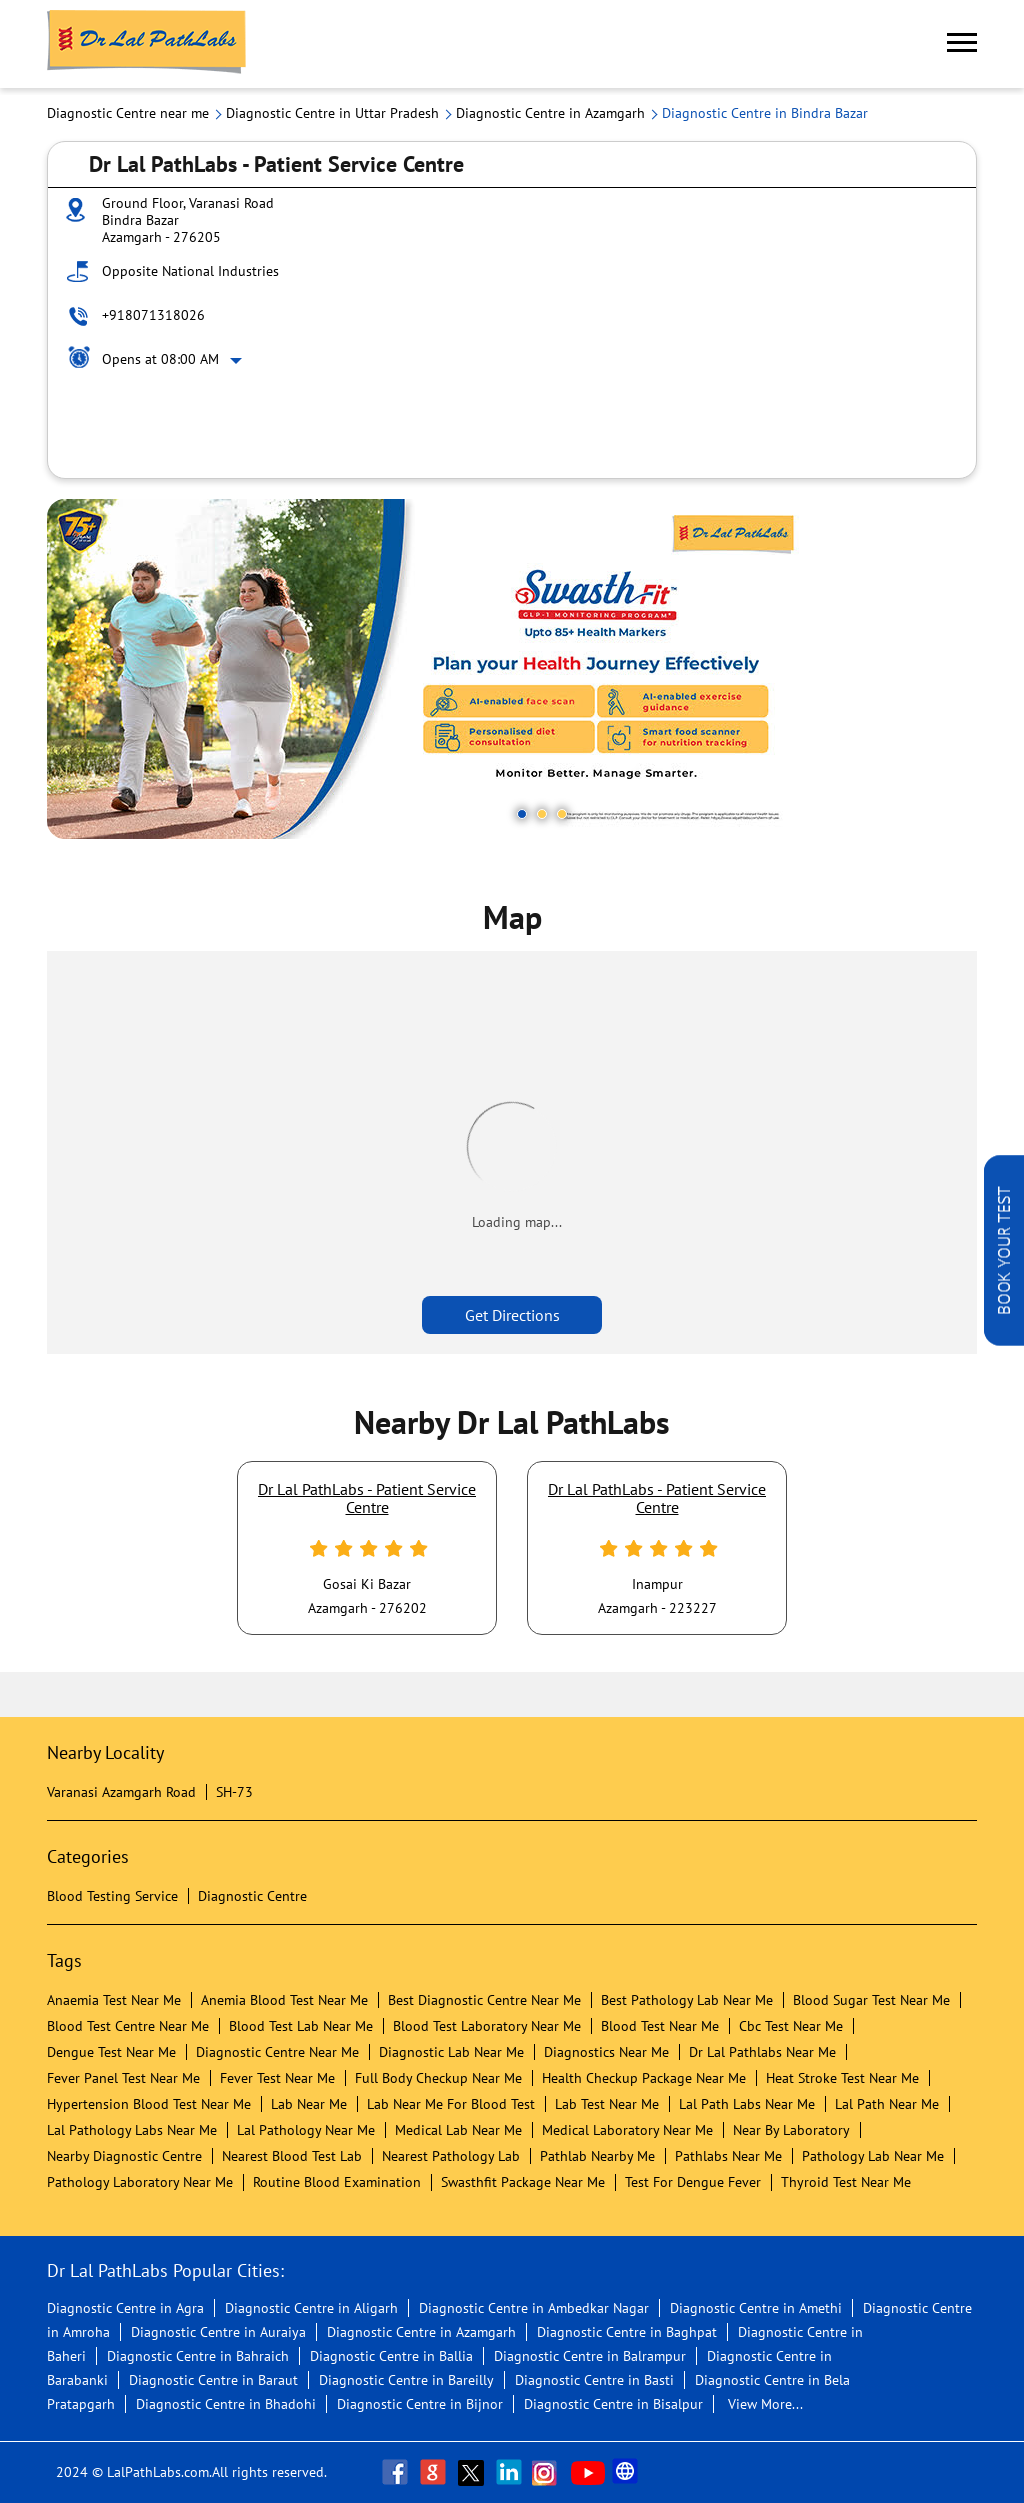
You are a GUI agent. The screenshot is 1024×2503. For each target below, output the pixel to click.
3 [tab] (562, 814)
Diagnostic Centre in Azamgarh (421, 2332)
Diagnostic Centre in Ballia (391, 2356)
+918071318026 (153, 315)
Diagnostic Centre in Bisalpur (613, 2404)
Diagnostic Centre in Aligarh (311, 2308)
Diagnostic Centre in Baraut (213, 2380)
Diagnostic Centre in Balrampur (590, 2356)
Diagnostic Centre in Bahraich (198, 2356)
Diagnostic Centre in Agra (125, 2308)
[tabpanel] (512, 669)
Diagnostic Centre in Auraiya (218, 2332)
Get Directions (512, 1315)
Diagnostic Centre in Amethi (756, 2308)
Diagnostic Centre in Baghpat (627, 2332)
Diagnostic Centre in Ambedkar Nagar (534, 2308)
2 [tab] (542, 814)
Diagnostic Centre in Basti (594, 2380)
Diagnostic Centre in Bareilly (406, 2380)
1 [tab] (522, 814)
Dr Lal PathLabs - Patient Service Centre (367, 1498)
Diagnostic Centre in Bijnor (420, 2404)
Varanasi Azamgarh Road (121, 1792)
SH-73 (234, 1792)
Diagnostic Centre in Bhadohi (226, 2404)
